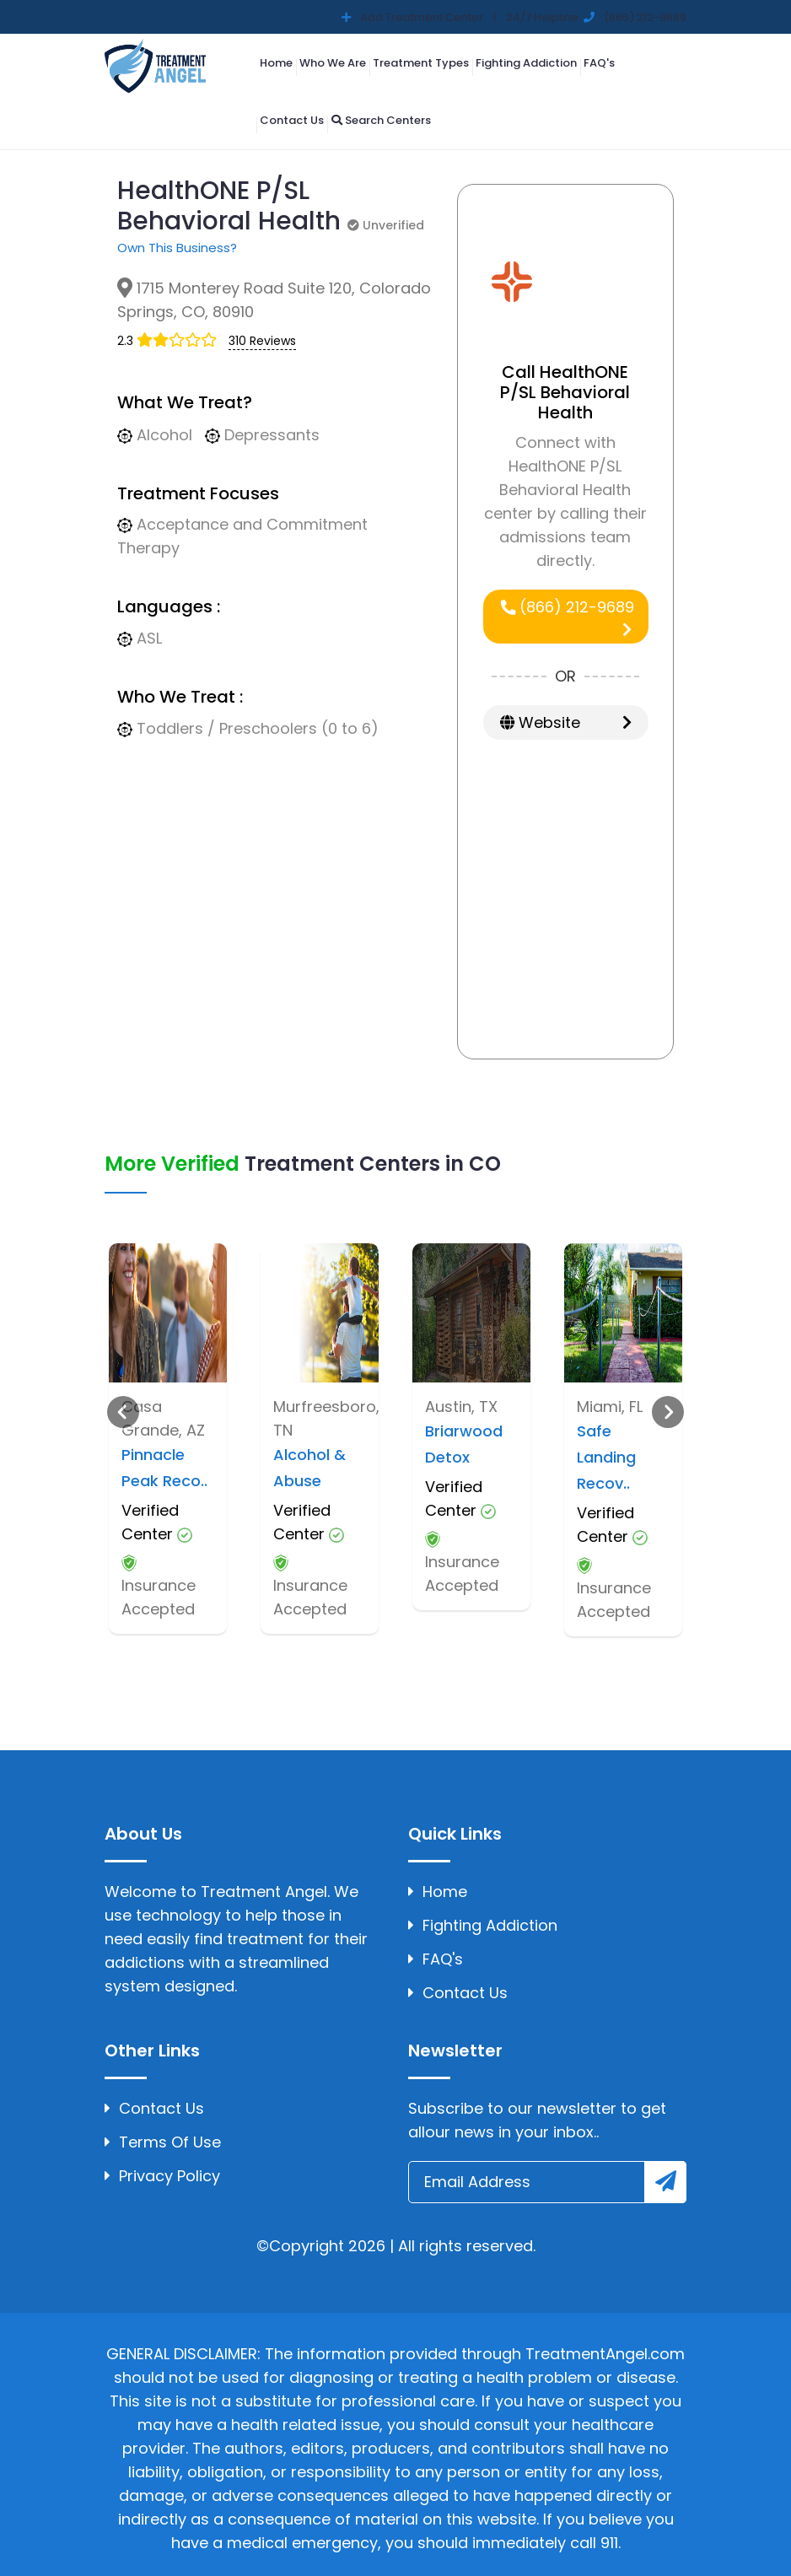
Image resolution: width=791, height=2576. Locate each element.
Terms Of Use (163, 2142)
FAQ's (599, 63)
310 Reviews (262, 340)
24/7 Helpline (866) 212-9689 (594, 17)
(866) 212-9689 (567, 617)
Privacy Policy (162, 2175)
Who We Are (332, 63)
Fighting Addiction (526, 63)
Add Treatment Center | (427, 17)
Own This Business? (177, 247)
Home (276, 63)
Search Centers (381, 120)
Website (566, 722)
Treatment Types (421, 63)
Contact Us (292, 120)
